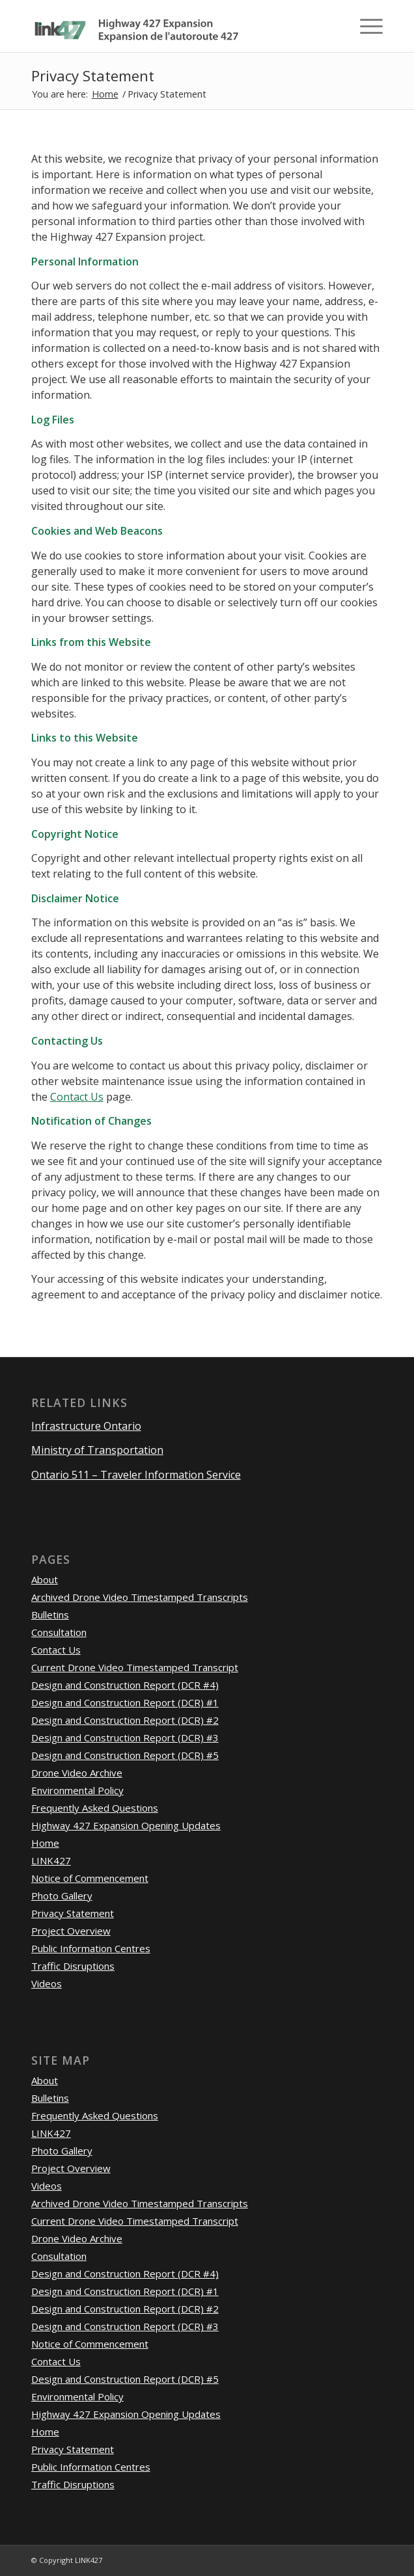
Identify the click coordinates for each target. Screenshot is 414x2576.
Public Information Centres (90, 1948)
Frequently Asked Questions (94, 1807)
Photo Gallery (61, 1895)
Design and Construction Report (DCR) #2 (125, 1719)
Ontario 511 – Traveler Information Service (136, 1475)
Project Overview (71, 1930)
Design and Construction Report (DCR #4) (125, 1684)
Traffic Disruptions (73, 1965)
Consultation (59, 1632)
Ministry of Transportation (97, 1450)
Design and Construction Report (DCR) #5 (125, 1755)
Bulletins (50, 1614)
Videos (46, 1983)
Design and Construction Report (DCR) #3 (125, 1737)
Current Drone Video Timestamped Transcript (134, 1667)
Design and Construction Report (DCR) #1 (125, 1702)
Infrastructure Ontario (86, 1426)
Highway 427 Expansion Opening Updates (126, 1825)
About (44, 1579)
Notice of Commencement (89, 1878)
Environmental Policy (77, 1790)
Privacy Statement (92, 76)
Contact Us (77, 1097)
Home (105, 94)
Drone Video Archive (76, 1772)
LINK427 (51, 1860)
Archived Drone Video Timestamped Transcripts (139, 1596)
